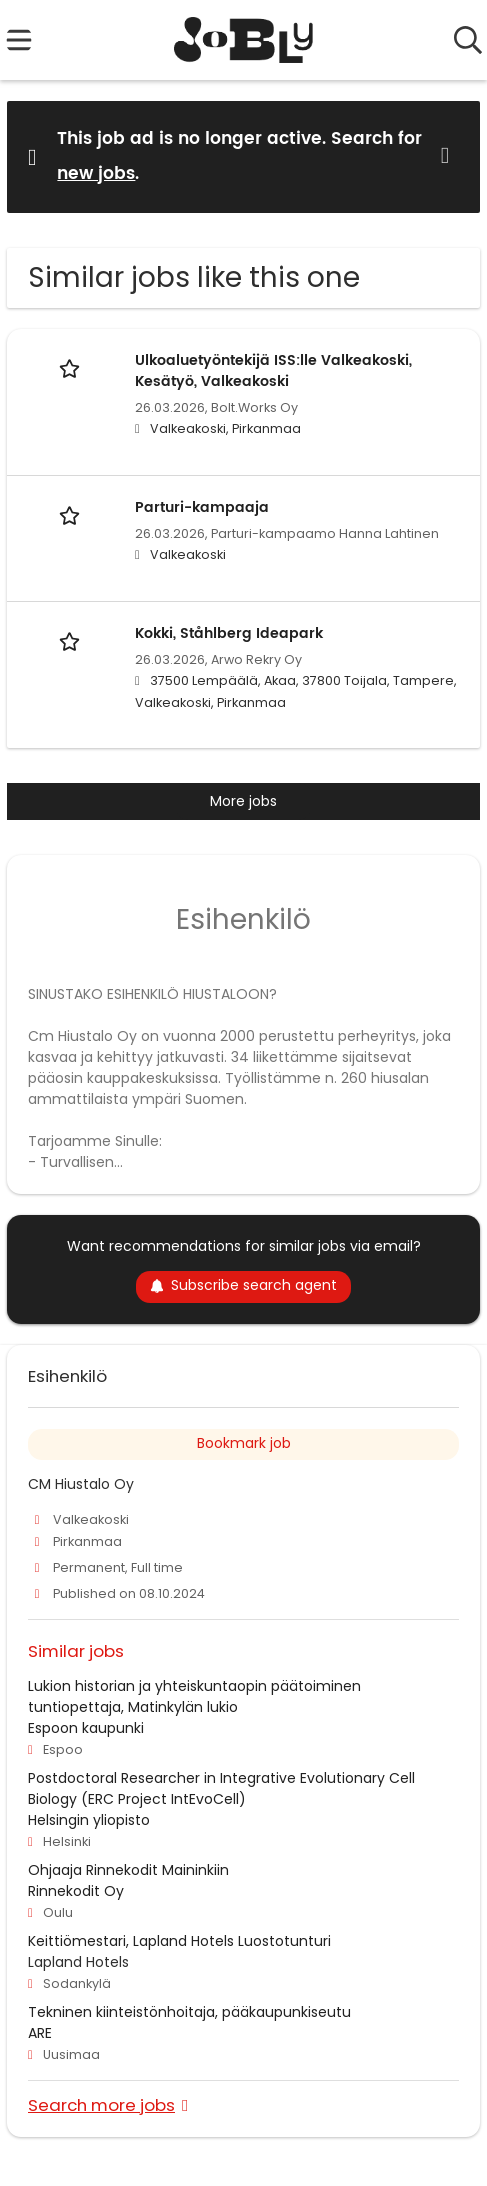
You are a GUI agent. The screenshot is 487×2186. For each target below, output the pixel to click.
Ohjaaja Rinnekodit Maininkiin (128, 1870)
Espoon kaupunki (86, 1728)
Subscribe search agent (243, 1285)
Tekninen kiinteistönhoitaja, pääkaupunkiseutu (189, 2012)
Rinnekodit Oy (76, 1891)
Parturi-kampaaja (202, 507)
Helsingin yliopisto (89, 1820)
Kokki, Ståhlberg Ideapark (229, 633)
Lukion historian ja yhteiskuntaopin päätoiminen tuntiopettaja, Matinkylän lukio (194, 1696)
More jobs (243, 801)
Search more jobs (101, 2104)
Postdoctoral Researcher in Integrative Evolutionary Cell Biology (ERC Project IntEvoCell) (221, 1788)
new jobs (96, 174)
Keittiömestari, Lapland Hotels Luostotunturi (179, 1941)
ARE (40, 2033)
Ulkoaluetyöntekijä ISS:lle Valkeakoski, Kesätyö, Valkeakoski (273, 371)
